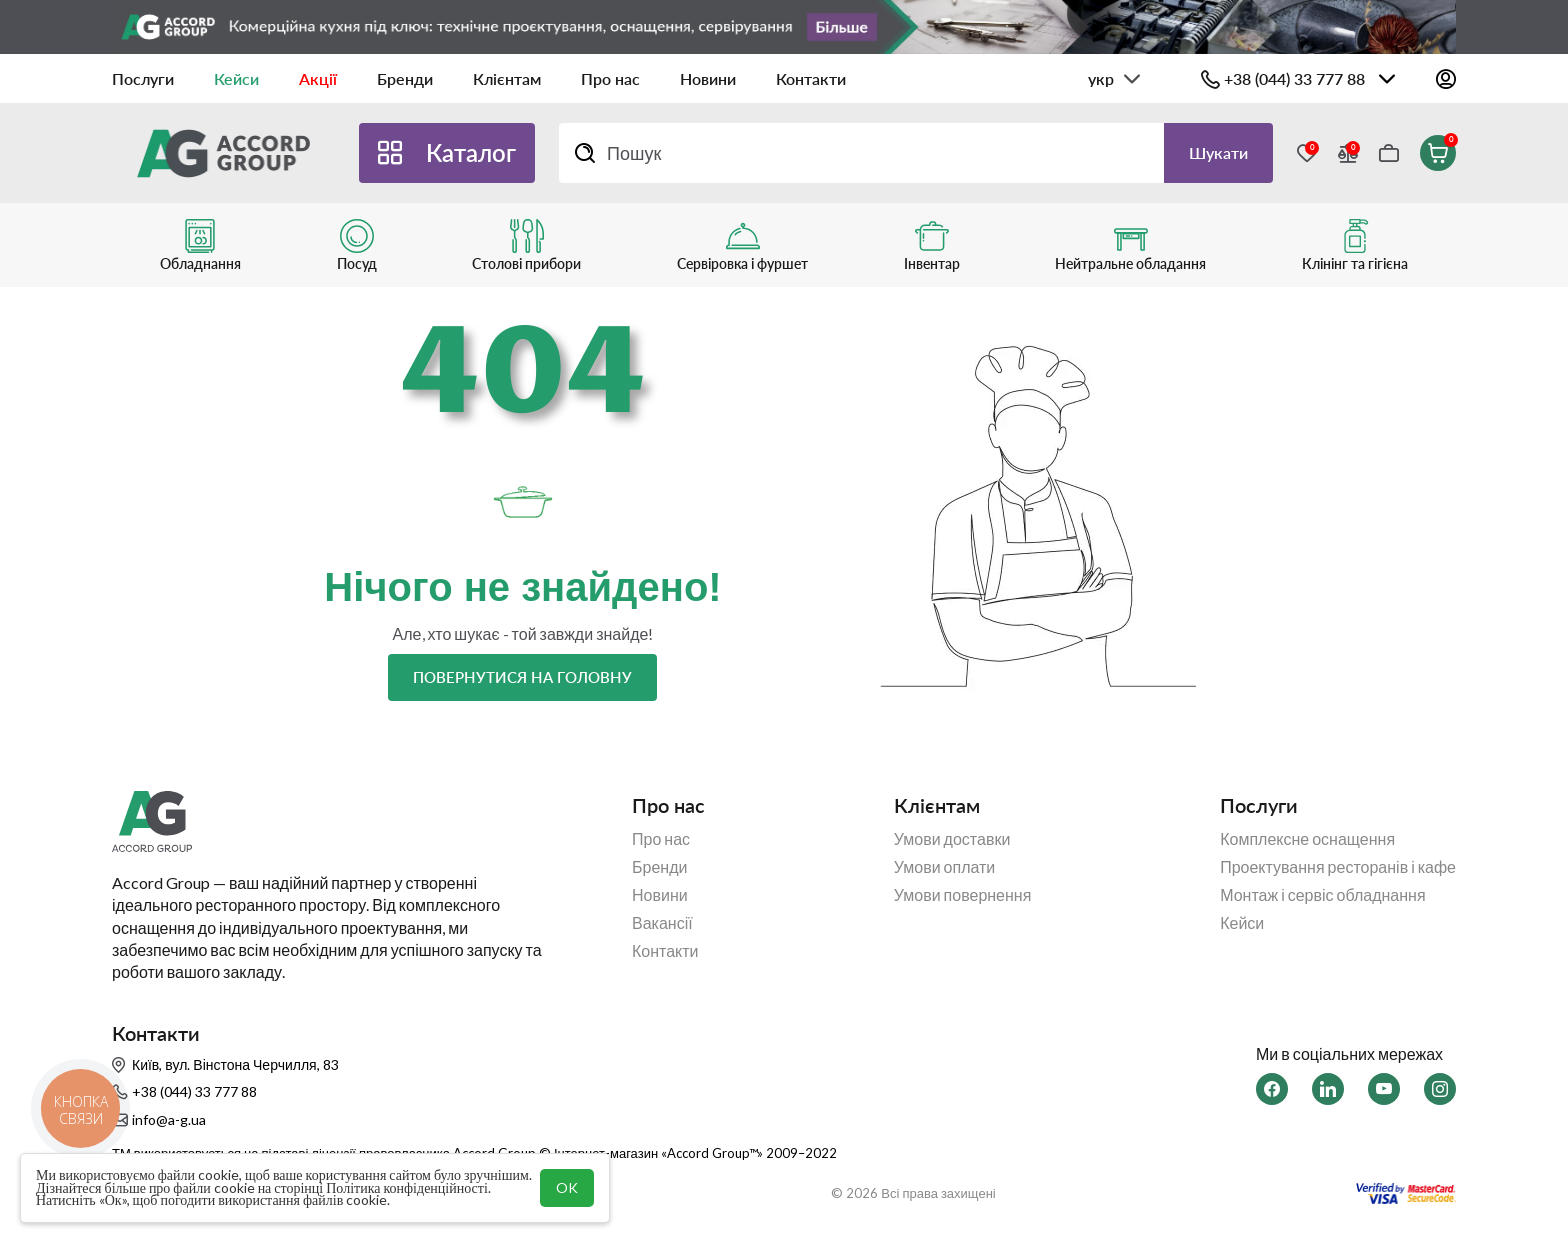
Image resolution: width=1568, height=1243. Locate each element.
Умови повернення (963, 895)
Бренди (405, 78)
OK (567, 1187)
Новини (708, 78)
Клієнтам (507, 78)
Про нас (610, 78)
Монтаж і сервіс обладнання (1322, 895)
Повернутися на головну (522, 677)
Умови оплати (945, 867)
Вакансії (662, 923)
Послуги (143, 78)
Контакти (811, 78)
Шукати (1218, 152)
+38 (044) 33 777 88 (1294, 78)
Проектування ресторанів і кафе (1338, 867)
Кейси (236, 78)
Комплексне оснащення (1307, 839)
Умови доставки (952, 839)
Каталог (471, 152)
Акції (318, 78)
